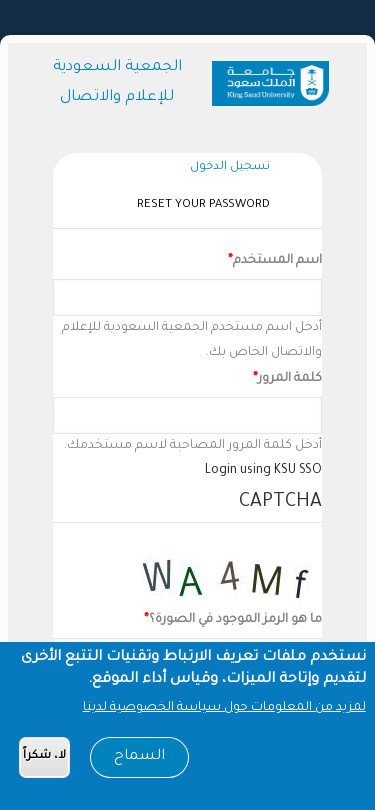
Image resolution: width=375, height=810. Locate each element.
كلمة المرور (290, 379)
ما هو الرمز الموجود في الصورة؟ (235, 620)
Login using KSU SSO (263, 471)
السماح (139, 761)
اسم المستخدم (277, 261)
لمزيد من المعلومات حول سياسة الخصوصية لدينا (224, 712)
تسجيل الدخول (225, 168)
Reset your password (203, 205)
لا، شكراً (44, 760)
